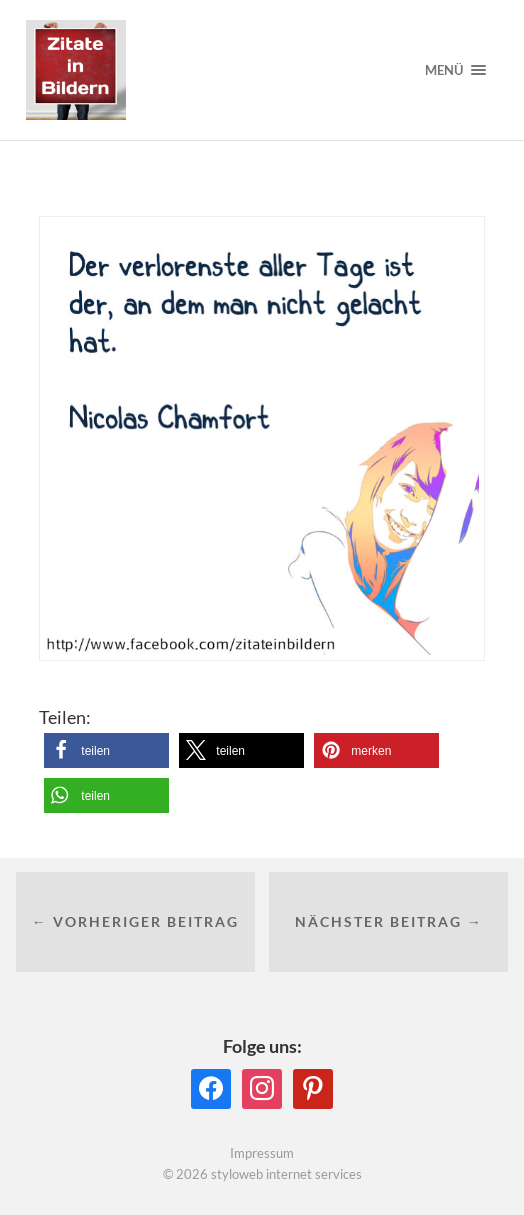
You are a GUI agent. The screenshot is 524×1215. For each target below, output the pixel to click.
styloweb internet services (286, 1174)
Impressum (262, 1153)
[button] (106, 750)
